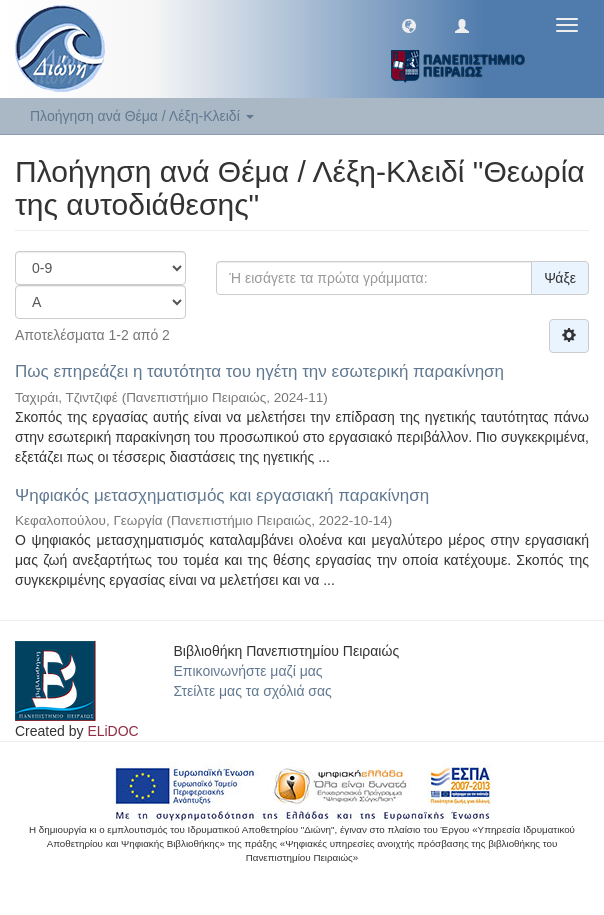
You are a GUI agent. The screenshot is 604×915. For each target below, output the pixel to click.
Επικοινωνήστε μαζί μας (248, 671)
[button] (409, 25)
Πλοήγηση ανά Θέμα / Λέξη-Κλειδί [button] (142, 116)
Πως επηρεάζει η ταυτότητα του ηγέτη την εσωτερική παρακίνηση (259, 371)
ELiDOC (112, 731)
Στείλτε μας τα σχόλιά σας (253, 691)
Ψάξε (560, 278)
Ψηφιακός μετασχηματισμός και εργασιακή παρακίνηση (222, 495)
